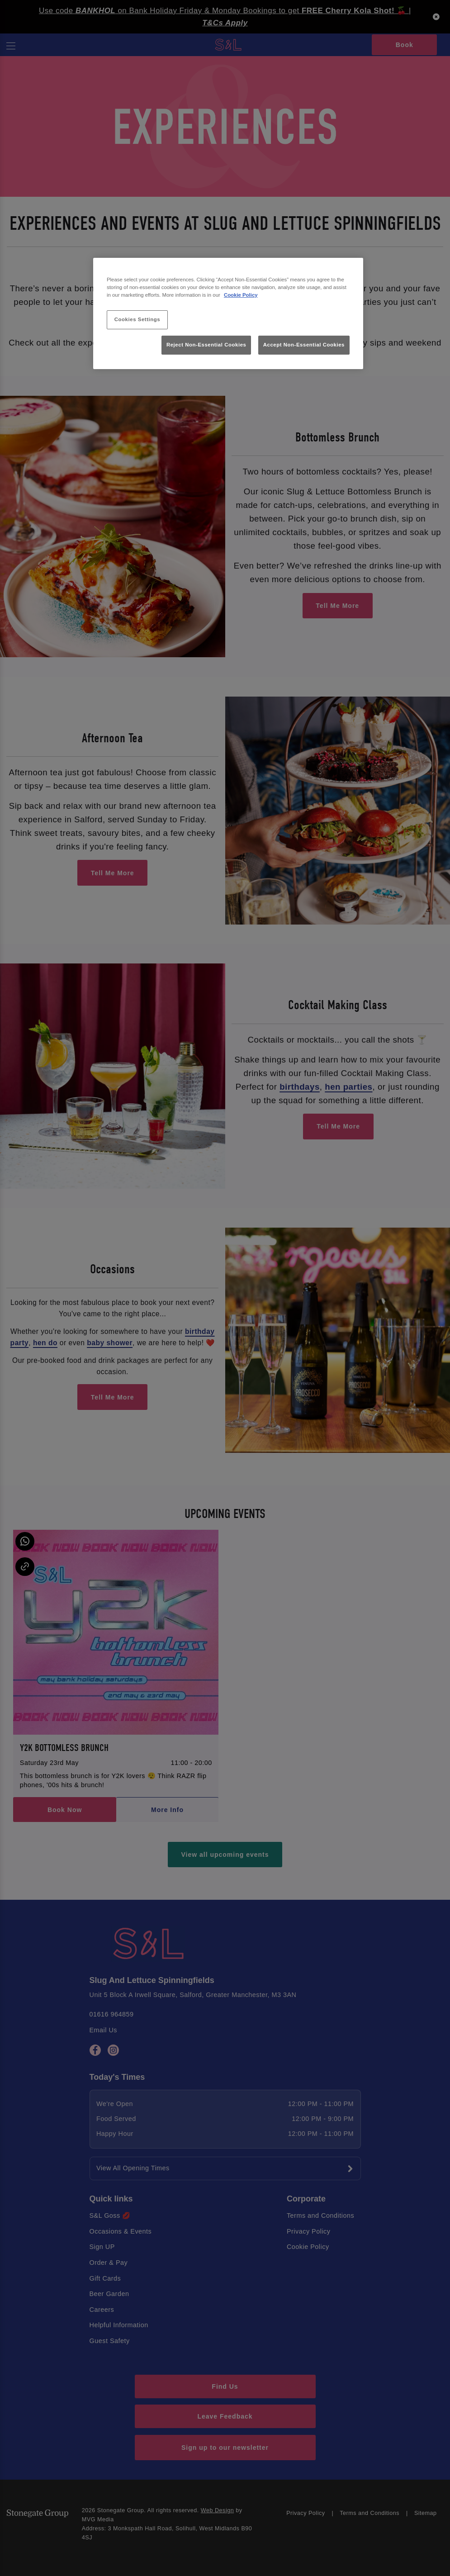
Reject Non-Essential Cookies (206, 344)
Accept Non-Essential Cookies (304, 344)
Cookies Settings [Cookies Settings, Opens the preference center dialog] (137, 319)
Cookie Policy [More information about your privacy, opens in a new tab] (241, 295)
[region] (228, 314)
